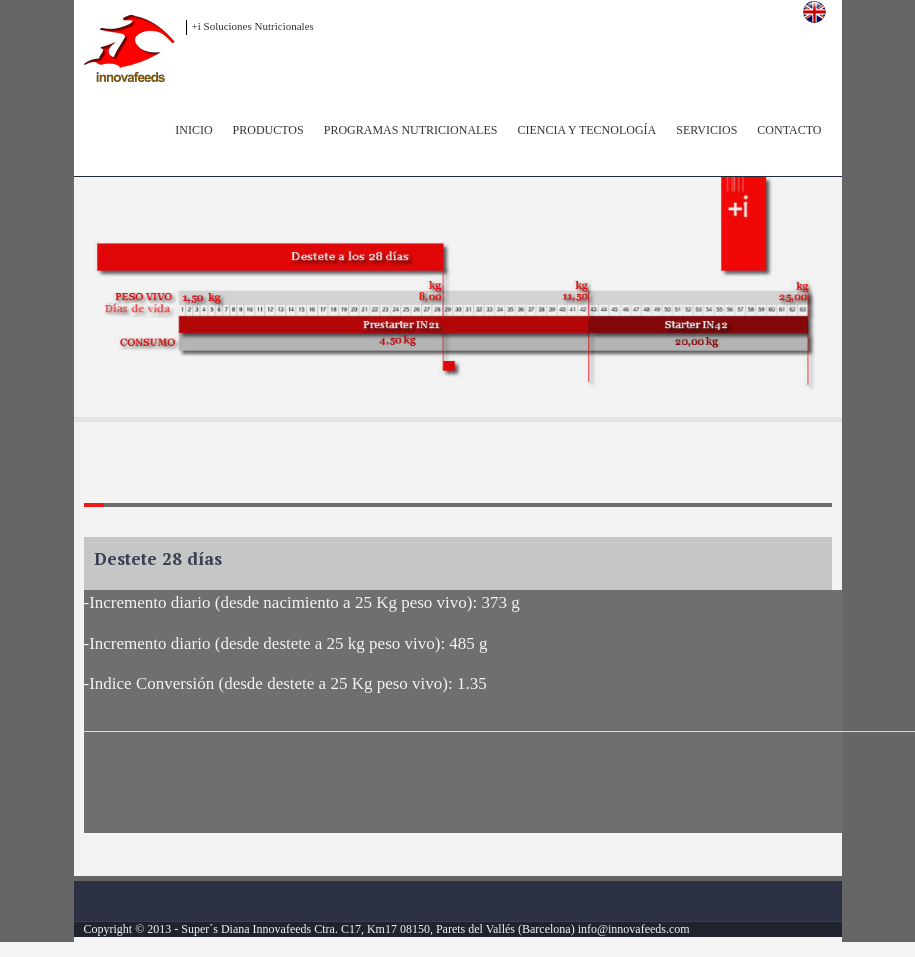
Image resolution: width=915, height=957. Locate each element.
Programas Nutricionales (411, 130)
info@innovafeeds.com (632, 929)
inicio (193, 130)
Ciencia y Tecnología (586, 130)
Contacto (789, 130)
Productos (268, 130)
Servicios (706, 130)
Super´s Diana (215, 929)
